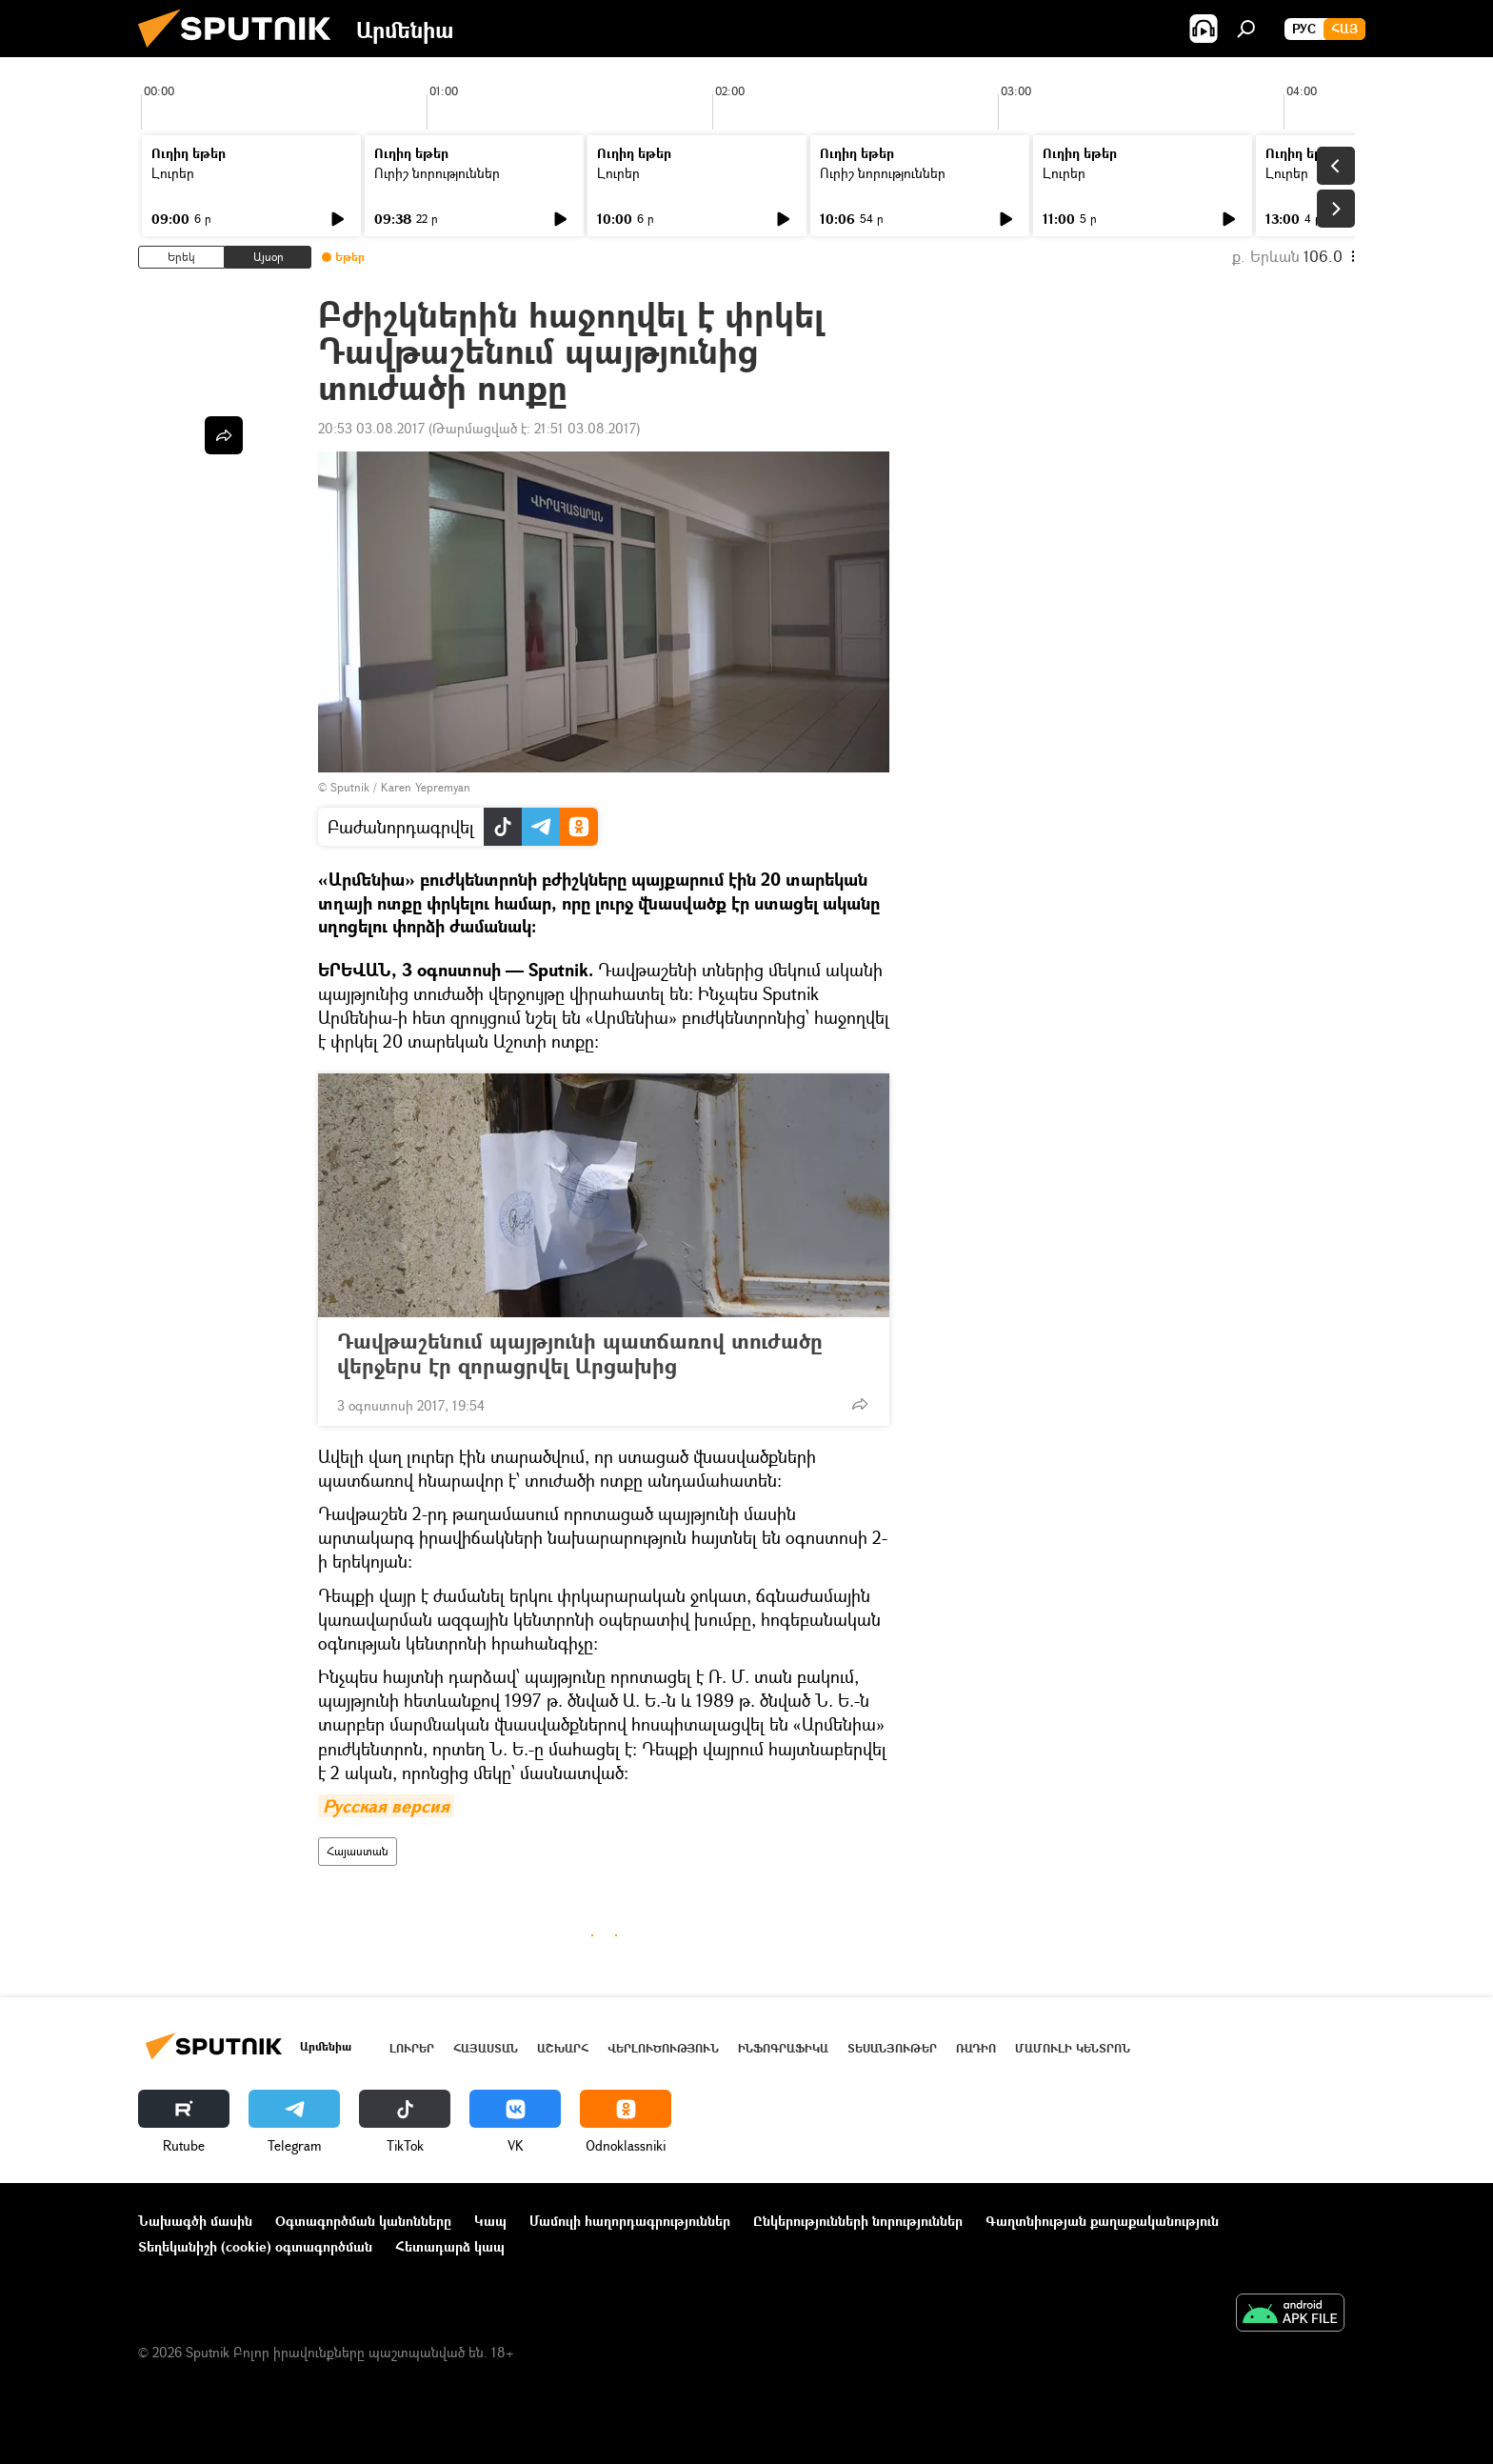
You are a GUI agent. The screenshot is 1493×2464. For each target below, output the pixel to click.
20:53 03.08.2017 (371, 428)
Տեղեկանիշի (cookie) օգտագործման (255, 2246)
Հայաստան (357, 1851)
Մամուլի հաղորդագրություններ (629, 2221)
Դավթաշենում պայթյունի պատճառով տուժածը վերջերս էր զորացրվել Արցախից (580, 1353)
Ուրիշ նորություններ (437, 173)
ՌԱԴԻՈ (976, 2048)
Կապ (490, 2221)
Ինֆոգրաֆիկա (783, 2048)
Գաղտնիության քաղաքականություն (1102, 2221)
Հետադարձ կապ (450, 2246)
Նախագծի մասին (195, 2221)
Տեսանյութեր (892, 2048)
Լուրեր (172, 173)
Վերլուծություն (663, 2048)
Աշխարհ (562, 2048)
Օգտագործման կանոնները (363, 2221)
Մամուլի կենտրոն (1072, 2048)
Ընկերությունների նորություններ (858, 2221)
